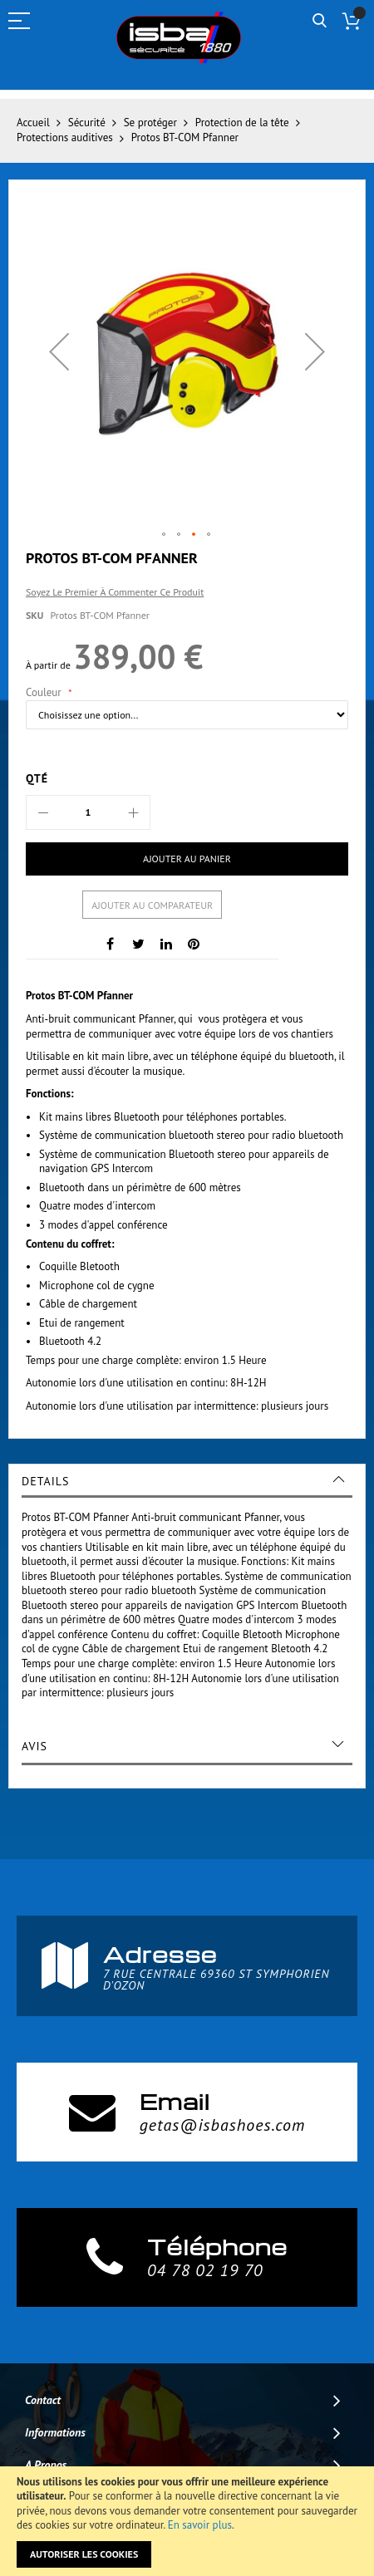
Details (45, 1481)
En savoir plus (200, 2525)
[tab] (187, 1481)
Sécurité (87, 122)
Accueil (33, 122)
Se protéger (150, 122)
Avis (34, 1746)
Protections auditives (65, 137)
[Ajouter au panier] (187, 859)
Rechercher (319, 21)
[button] (59, 351)
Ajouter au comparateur (152, 905)
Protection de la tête (242, 122)
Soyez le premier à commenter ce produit (115, 592)
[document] (187, 2521)
